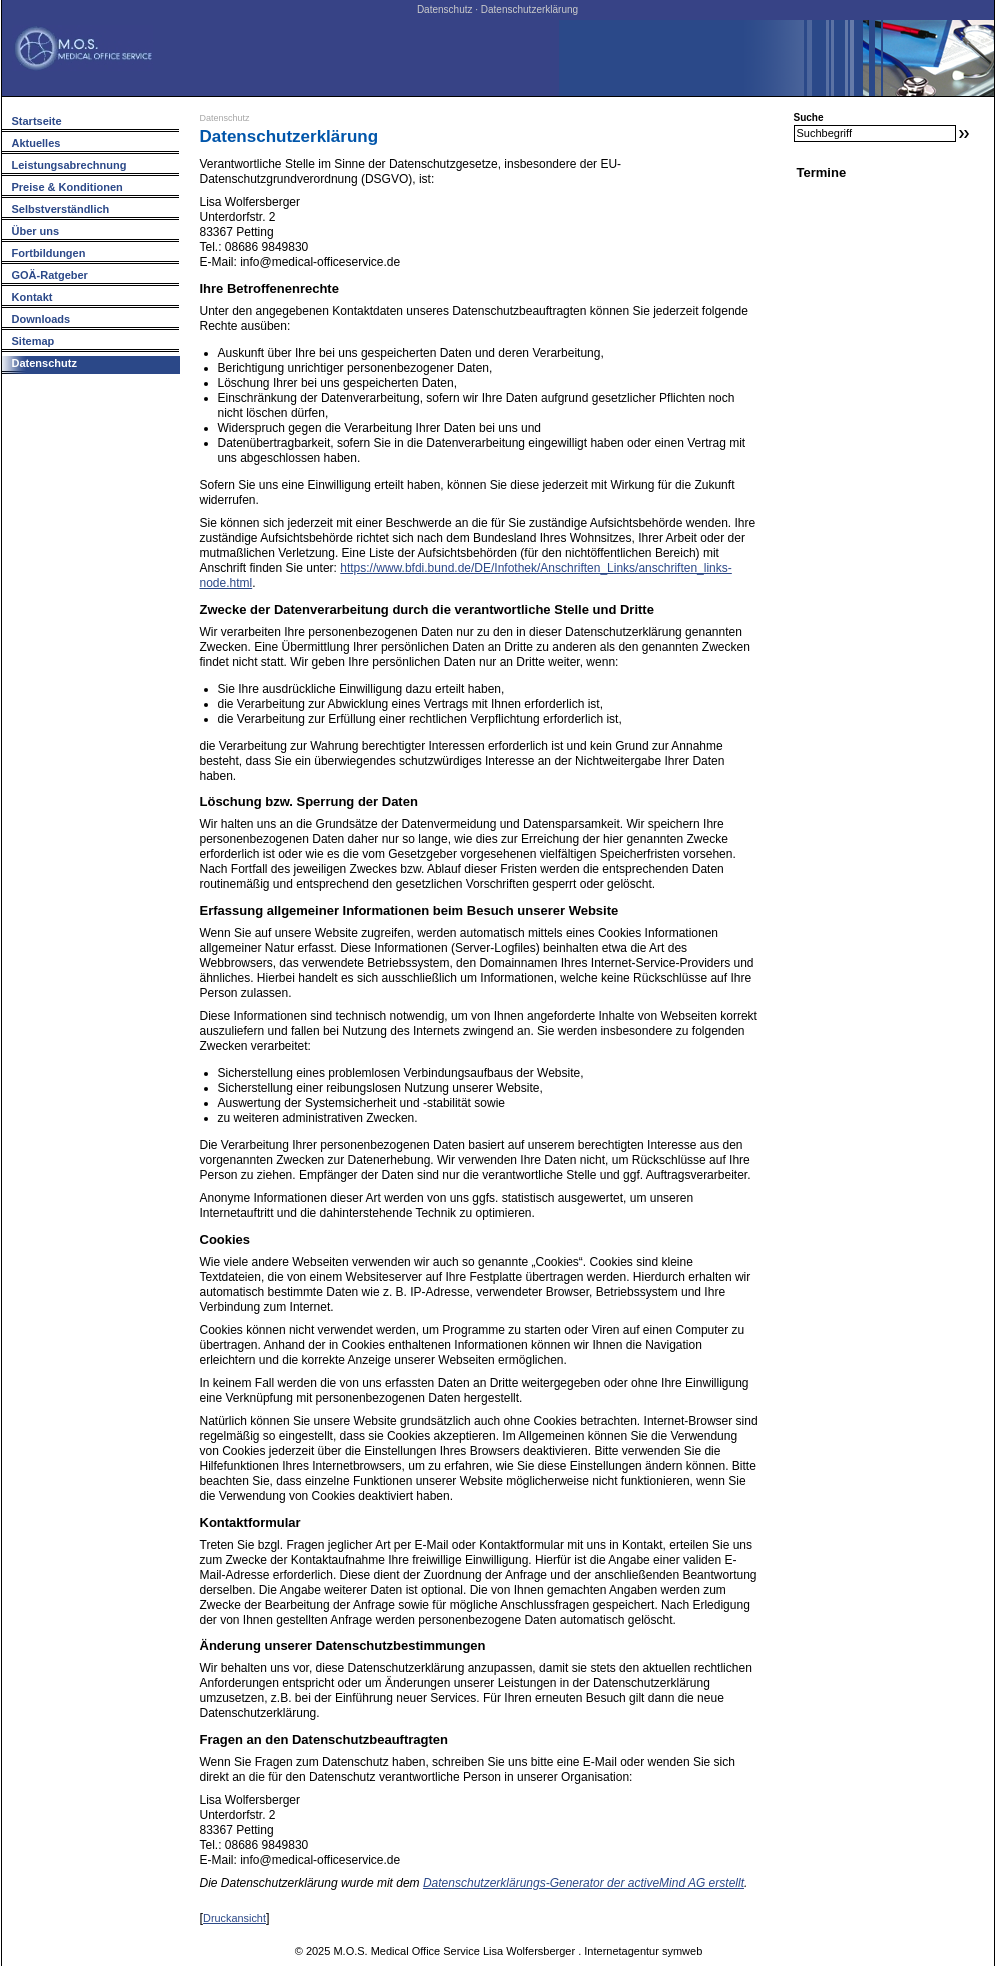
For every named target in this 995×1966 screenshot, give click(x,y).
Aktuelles (36, 143)
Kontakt (32, 297)
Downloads (41, 319)
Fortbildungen (49, 253)
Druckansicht (234, 1918)
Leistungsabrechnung (69, 165)
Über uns (36, 231)
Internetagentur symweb (643, 1951)
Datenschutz (225, 118)
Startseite (37, 121)
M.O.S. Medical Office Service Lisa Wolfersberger (454, 1951)
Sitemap (33, 341)
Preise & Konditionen (67, 187)
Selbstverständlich (61, 209)
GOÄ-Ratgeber (50, 275)
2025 (318, 1951)
